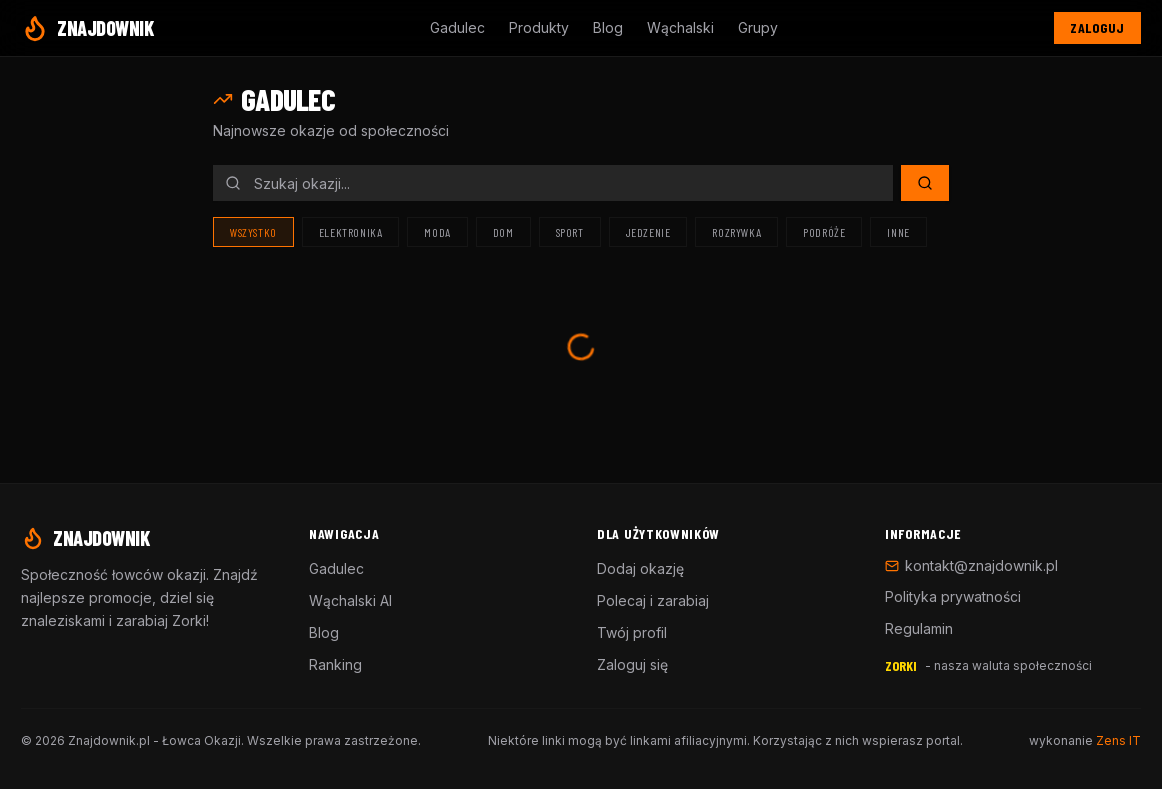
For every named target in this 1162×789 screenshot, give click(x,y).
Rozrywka (736, 232)
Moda (437, 232)
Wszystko (253, 232)
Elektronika (351, 232)
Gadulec (457, 27)
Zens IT (1118, 740)
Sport (570, 232)
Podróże (824, 232)
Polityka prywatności (953, 596)
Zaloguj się (632, 664)
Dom (503, 232)
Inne (898, 232)
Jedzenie (648, 232)
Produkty (539, 27)
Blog (608, 27)
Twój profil (632, 632)
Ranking (335, 664)
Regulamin (919, 628)
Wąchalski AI (350, 600)
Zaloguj (1097, 27)
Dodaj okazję (640, 568)
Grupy (758, 27)
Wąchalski (680, 27)
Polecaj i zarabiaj (653, 600)
